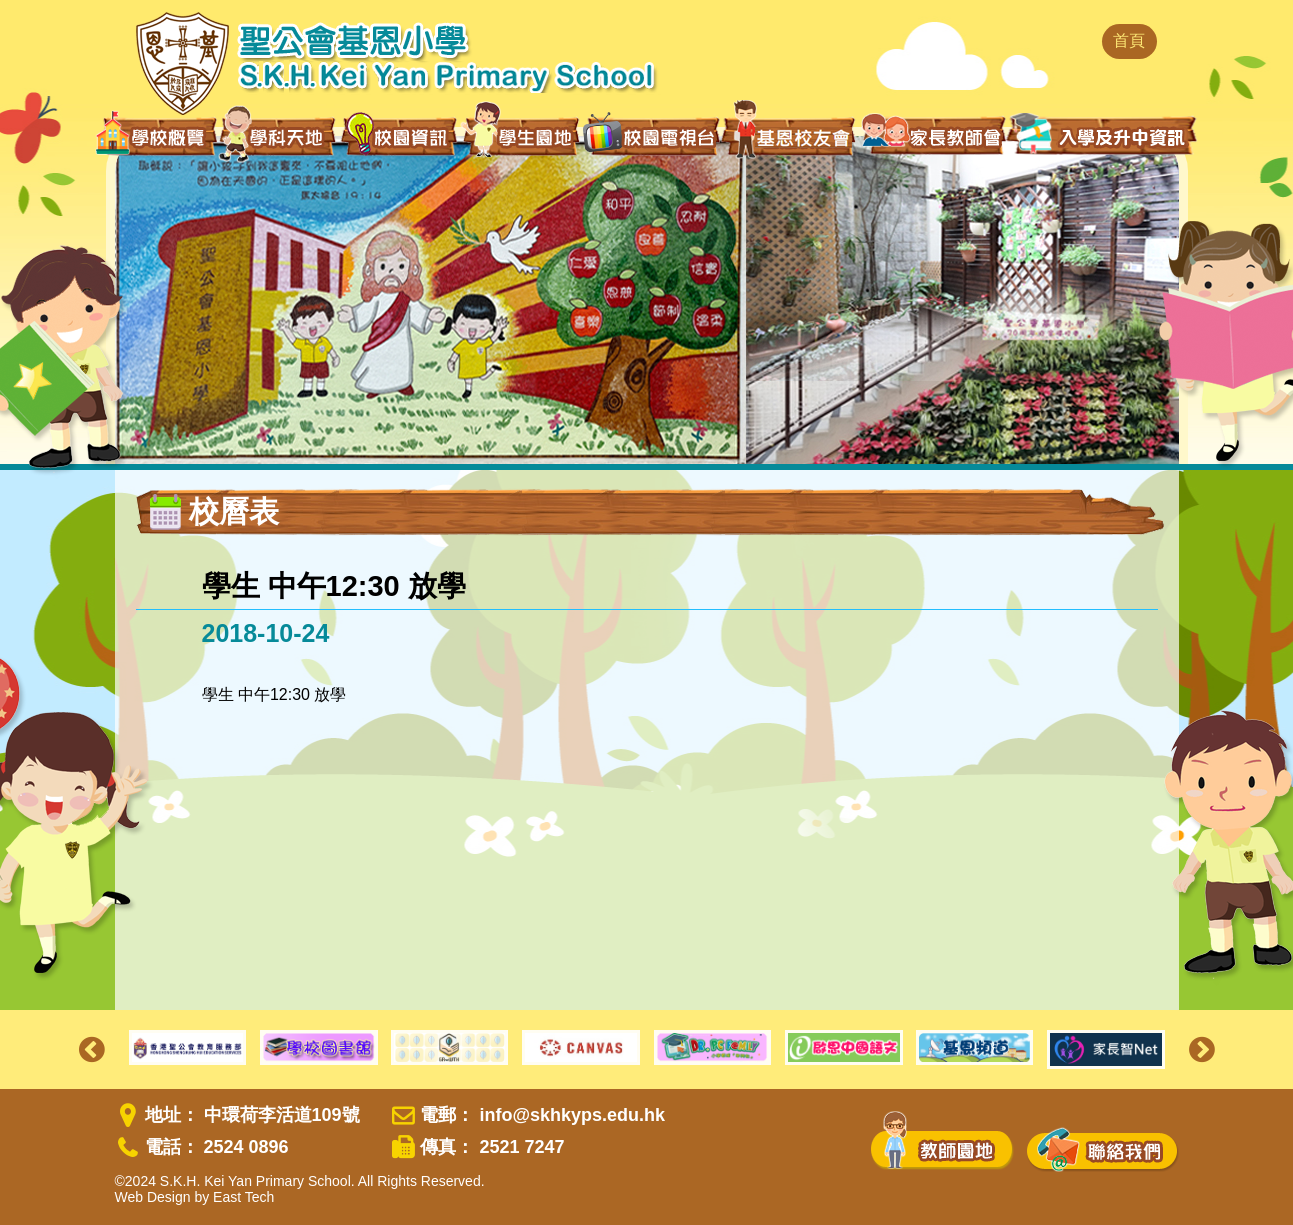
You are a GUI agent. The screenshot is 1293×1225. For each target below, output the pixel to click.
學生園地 (521, 135)
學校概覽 (156, 136)
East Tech (243, 1197)
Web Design (153, 1197)
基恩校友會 (790, 136)
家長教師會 (933, 134)
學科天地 (279, 136)
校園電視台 (651, 136)
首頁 (1129, 40)
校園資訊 (400, 136)
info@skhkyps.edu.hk (572, 1115)
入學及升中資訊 (1102, 134)
